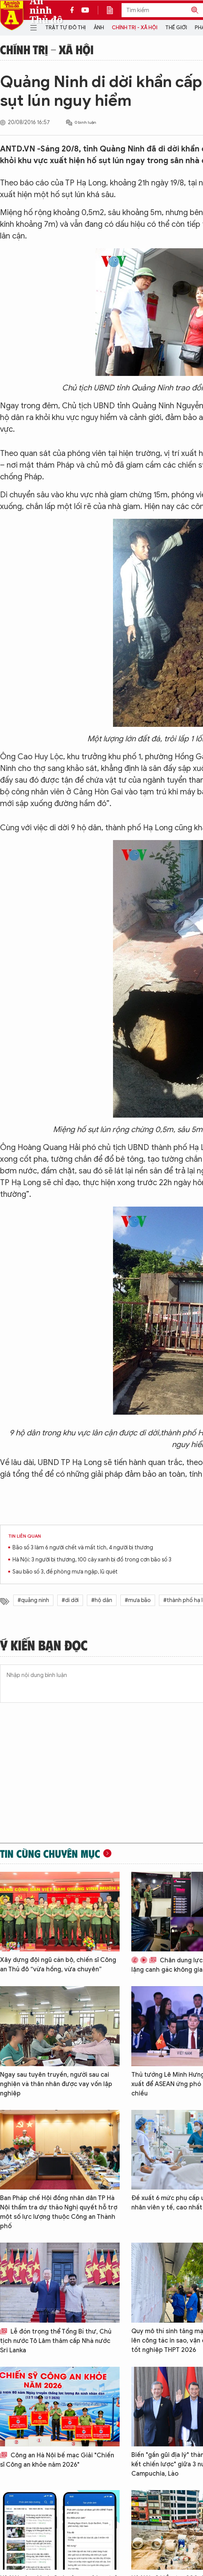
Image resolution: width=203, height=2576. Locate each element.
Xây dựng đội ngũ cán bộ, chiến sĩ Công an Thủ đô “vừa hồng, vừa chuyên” (58, 1964)
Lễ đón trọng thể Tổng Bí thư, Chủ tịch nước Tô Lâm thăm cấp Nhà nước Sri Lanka (55, 2341)
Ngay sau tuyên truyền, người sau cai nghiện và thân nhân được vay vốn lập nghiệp (56, 2084)
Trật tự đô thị (65, 27)
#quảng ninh (33, 1600)
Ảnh (99, 27)
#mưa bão (138, 1600)
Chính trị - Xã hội (134, 27)
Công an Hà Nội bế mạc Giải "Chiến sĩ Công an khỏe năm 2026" (57, 2460)
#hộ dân (101, 1600)
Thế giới (176, 27)
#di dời (70, 1600)
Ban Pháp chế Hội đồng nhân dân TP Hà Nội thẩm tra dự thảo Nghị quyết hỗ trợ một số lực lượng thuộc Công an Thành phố (58, 2212)
